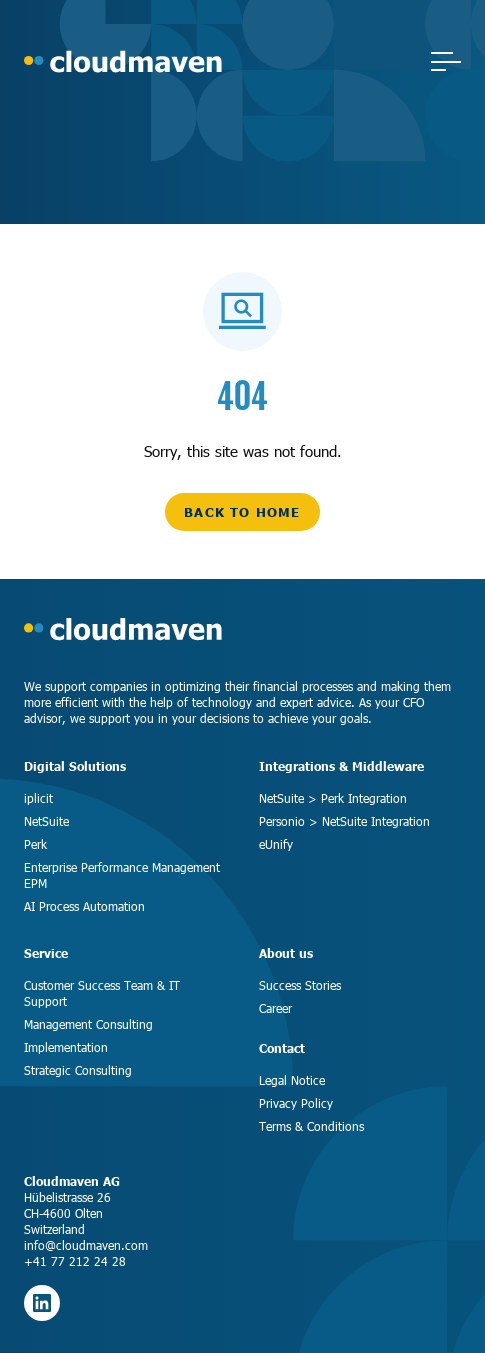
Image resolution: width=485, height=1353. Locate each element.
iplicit (38, 798)
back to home (242, 512)
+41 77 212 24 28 (75, 1261)
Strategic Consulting (78, 1070)
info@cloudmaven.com (86, 1245)
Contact (282, 1048)
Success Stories (300, 985)
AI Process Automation (84, 906)
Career (275, 1008)
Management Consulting (88, 1024)
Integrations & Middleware (341, 766)
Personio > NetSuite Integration (344, 821)
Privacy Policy (296, 1103)
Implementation (66, 1047)
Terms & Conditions (311, 1126)
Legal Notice (292, 1080)
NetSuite (46, 821)
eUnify (276, 844)
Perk (35, 844)
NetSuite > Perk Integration (333, 798)
